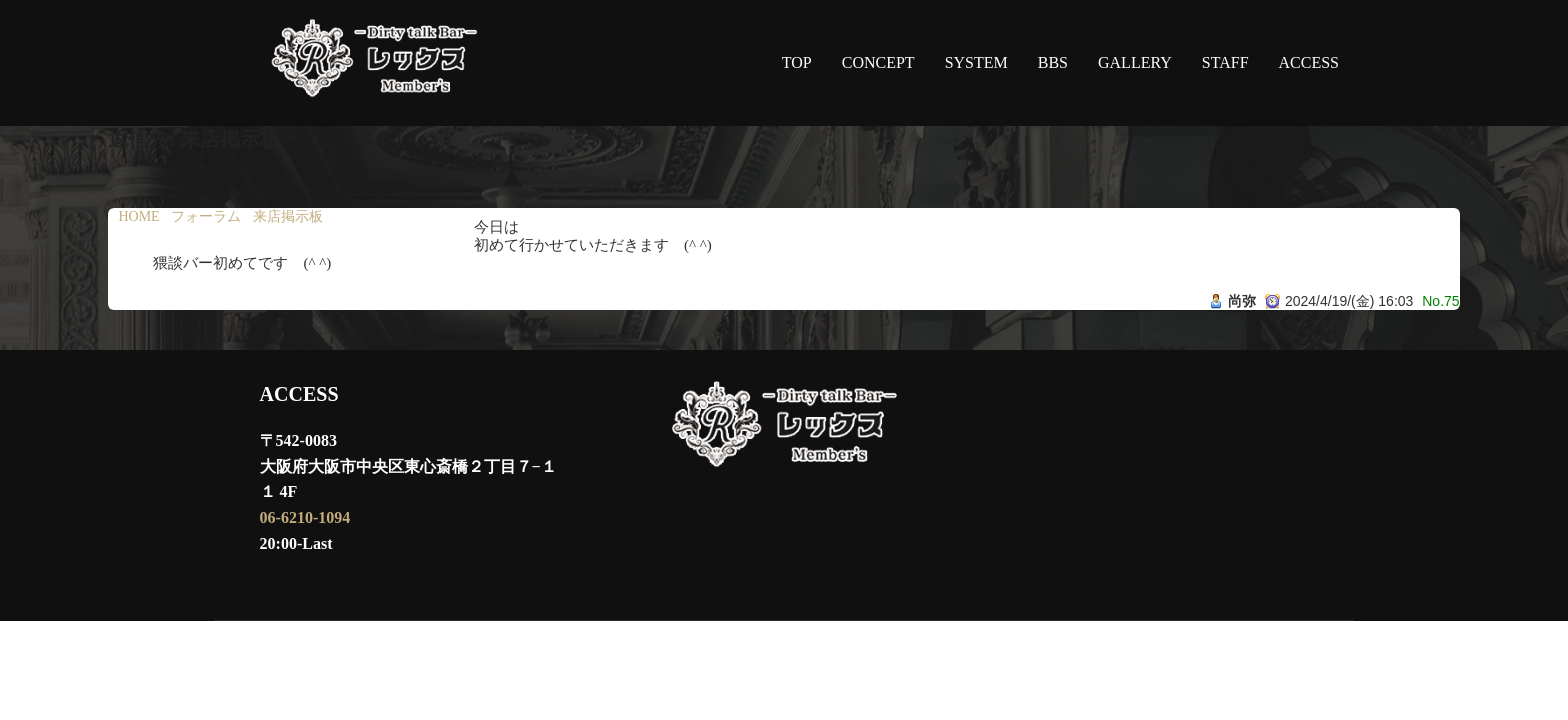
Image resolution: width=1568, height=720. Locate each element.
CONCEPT (878, 62)
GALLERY (1135, 62)
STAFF (1225, 62)
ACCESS (1309, 62)
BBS (1053, 62)
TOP (797, 62)
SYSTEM (976, 62)
